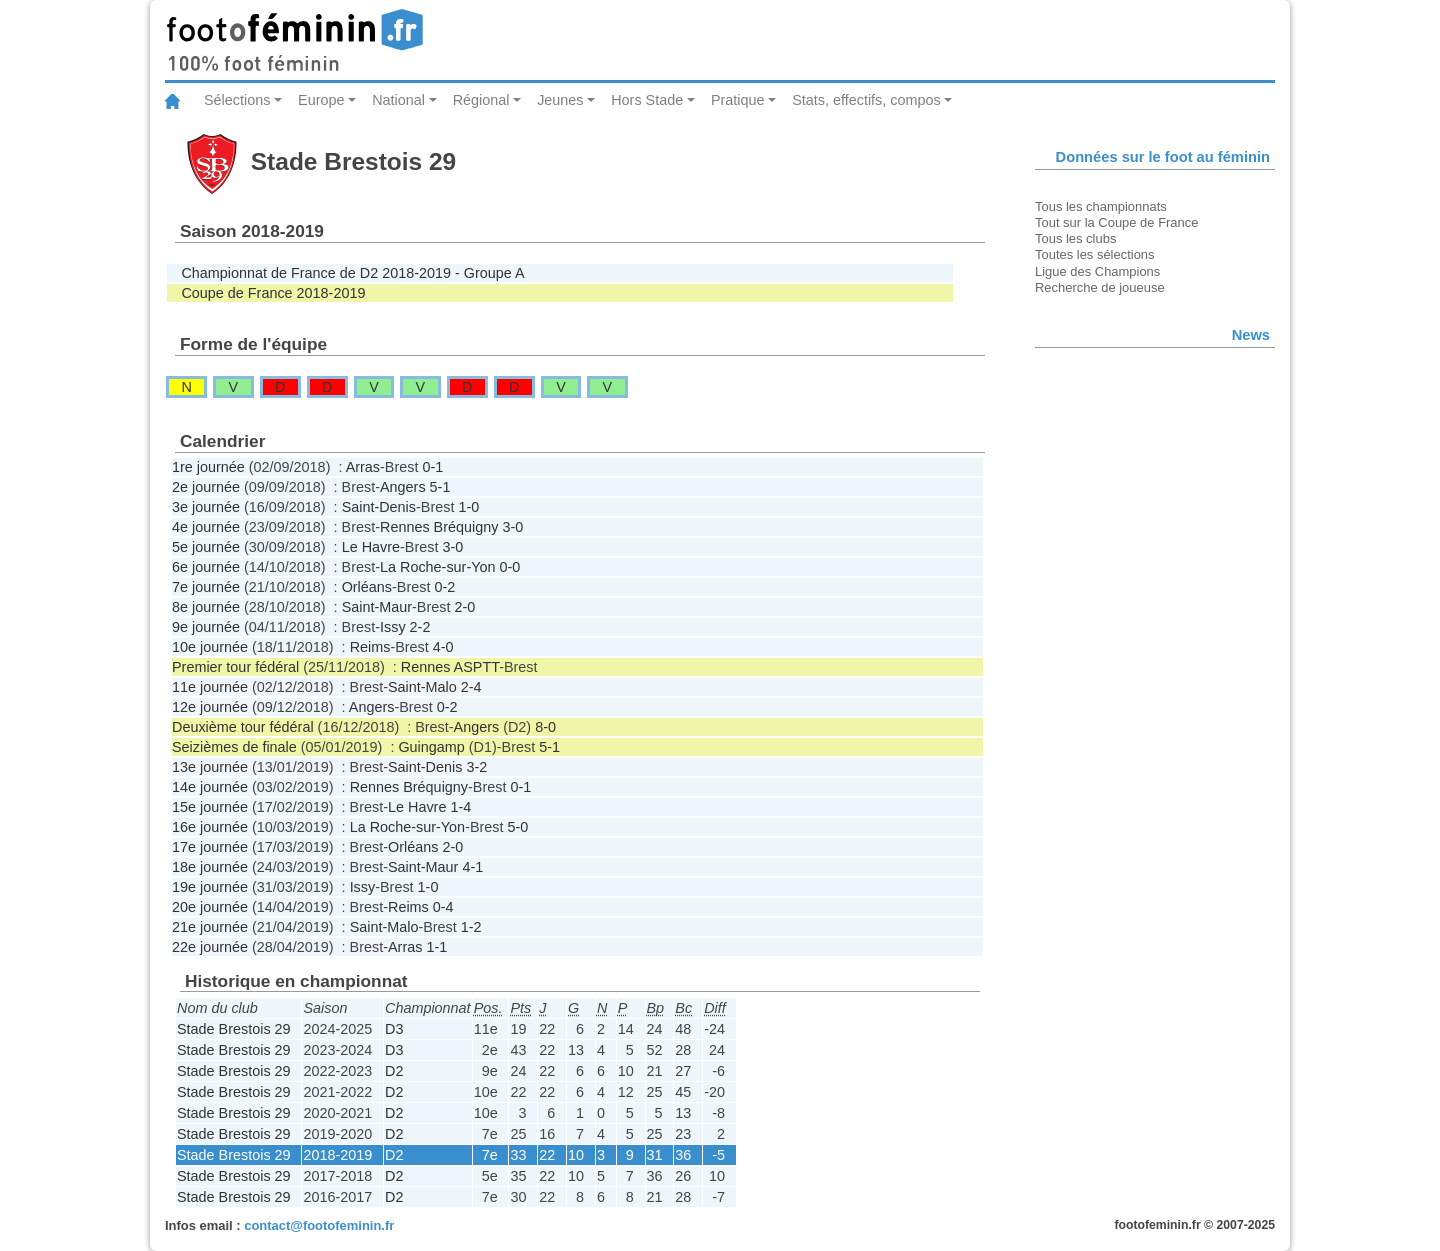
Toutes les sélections (1095, 254)
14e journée (210, 787)
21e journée (210, 927)
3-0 (512, 527)
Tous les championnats (1101, 206)
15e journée (210, 807)
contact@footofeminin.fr (319, 1225)
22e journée (210, 947)
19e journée (210, 887)
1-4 (460, 807)
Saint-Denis (379, 507)
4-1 (472, 867)
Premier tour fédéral (235, 667)
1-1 (436, 947)
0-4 (443, 907)
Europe (321, 100)
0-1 (432, 467)
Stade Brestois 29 (234, 1029)
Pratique (738, 100)
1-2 (471, 927)
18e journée (210, 867)
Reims (370, 647)
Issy (393, 627)
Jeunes (560, 100)
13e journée (210, 767)
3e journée (206, 507)
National (398, 100)
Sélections (237, 100)
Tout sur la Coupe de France (1116, 222)
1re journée (208, 467)
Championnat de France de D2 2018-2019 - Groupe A (352, 273)
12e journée (210, 707)
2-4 (471, 687)
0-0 (509, 567)
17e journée (210, 847)
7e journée (206, 587)
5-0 (517, 827)
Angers (403, 487)
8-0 (545, 727)
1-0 (468, 507)
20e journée (210, 907)
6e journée (206, 567)
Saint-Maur (377, 607)
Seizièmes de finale (234, 747)
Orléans (367, 587)
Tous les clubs (1075, 238)
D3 (394, 1029)
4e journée (206, 527)
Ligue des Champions (1097, 271)
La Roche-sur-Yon (437, 567)
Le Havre (371, 547)
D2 (394, 1071)
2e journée (206, 487)
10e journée (210, 647)
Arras (363, 467)
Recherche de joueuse (1100, 287)
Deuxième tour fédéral (243, 727)
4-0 (443, 647)
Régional (481, 100)
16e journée (210, 827)
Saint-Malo (422, 687)
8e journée (206, 607)
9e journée (206, 627)
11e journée (210, 687)
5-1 (440, 487)
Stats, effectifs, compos (866, 100)
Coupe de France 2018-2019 (273, 293)
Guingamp (431, 747)
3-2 (476, 767)
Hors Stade (647, 100)
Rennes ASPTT (450, 667)
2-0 (464, 607)
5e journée (206, 547)
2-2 (420, 627)
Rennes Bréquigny (439, 527)
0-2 (444, 587)
